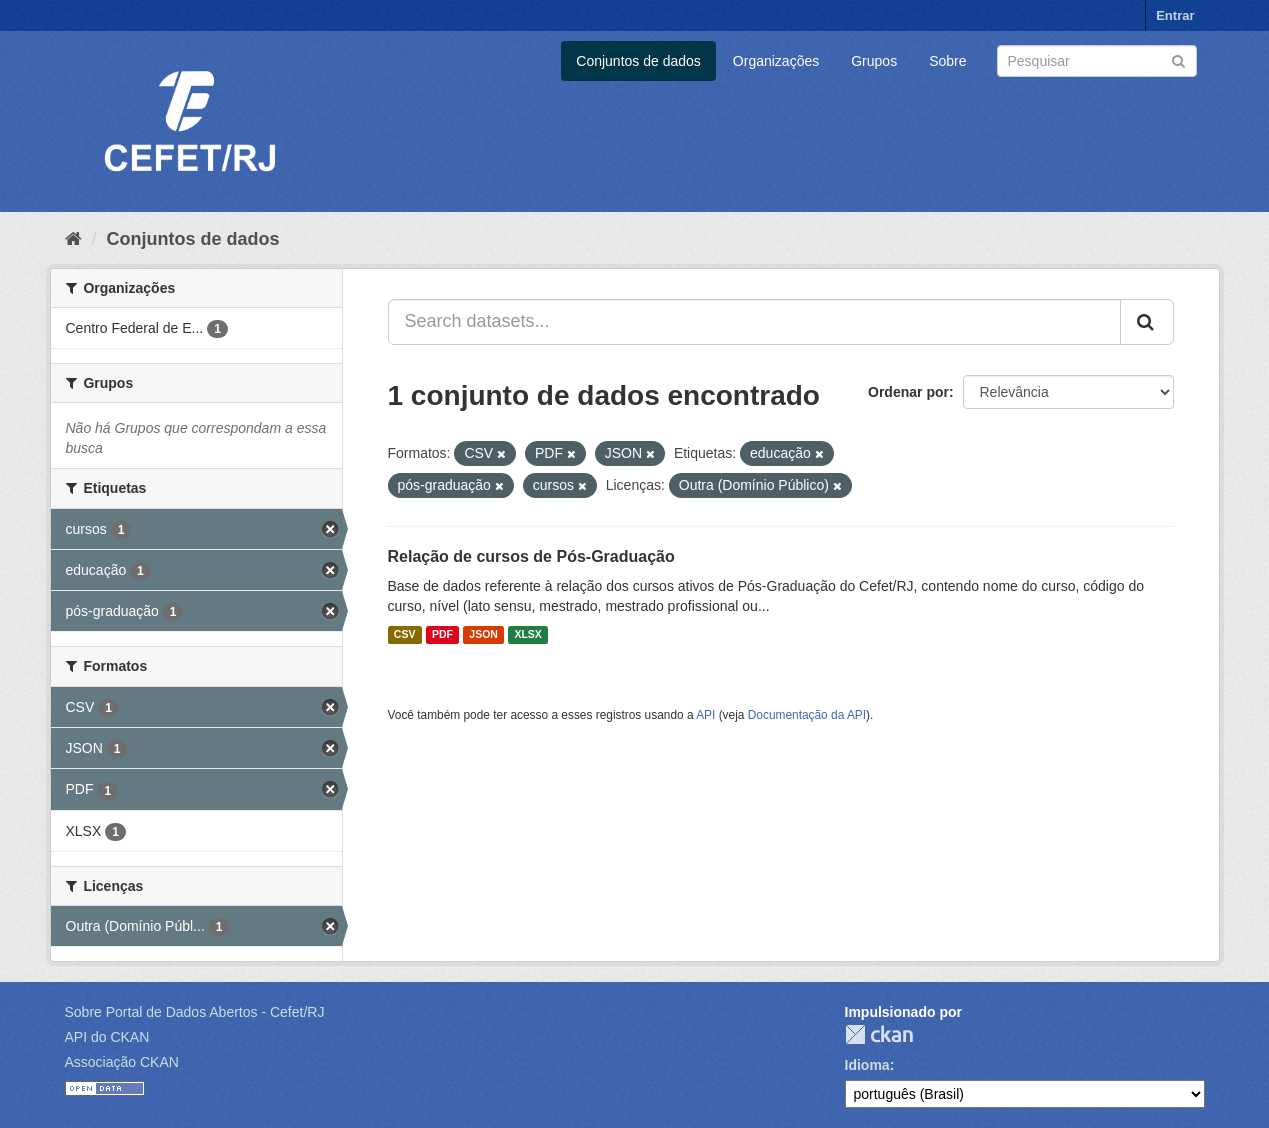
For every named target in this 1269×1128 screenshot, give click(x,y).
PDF (442, 635)
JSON (483, 635)
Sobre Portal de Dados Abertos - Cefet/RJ (195, 1012)
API (705, 715)
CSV (405, 635)
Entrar (1175, 15)
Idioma (867, 1065)
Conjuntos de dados (638, 61)
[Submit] (1178, 59)
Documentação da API (807, 715)
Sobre (947, 61)
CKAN (879, 1034)
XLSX (527, 635)
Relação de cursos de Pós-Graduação (531, 556)
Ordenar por (908, 392)
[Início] (73, 239)
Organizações (776, 61)
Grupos (874, 61)
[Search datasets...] (754, 322)
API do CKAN (107, 1037)
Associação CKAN (122, 1062)
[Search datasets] (1097, 61)
